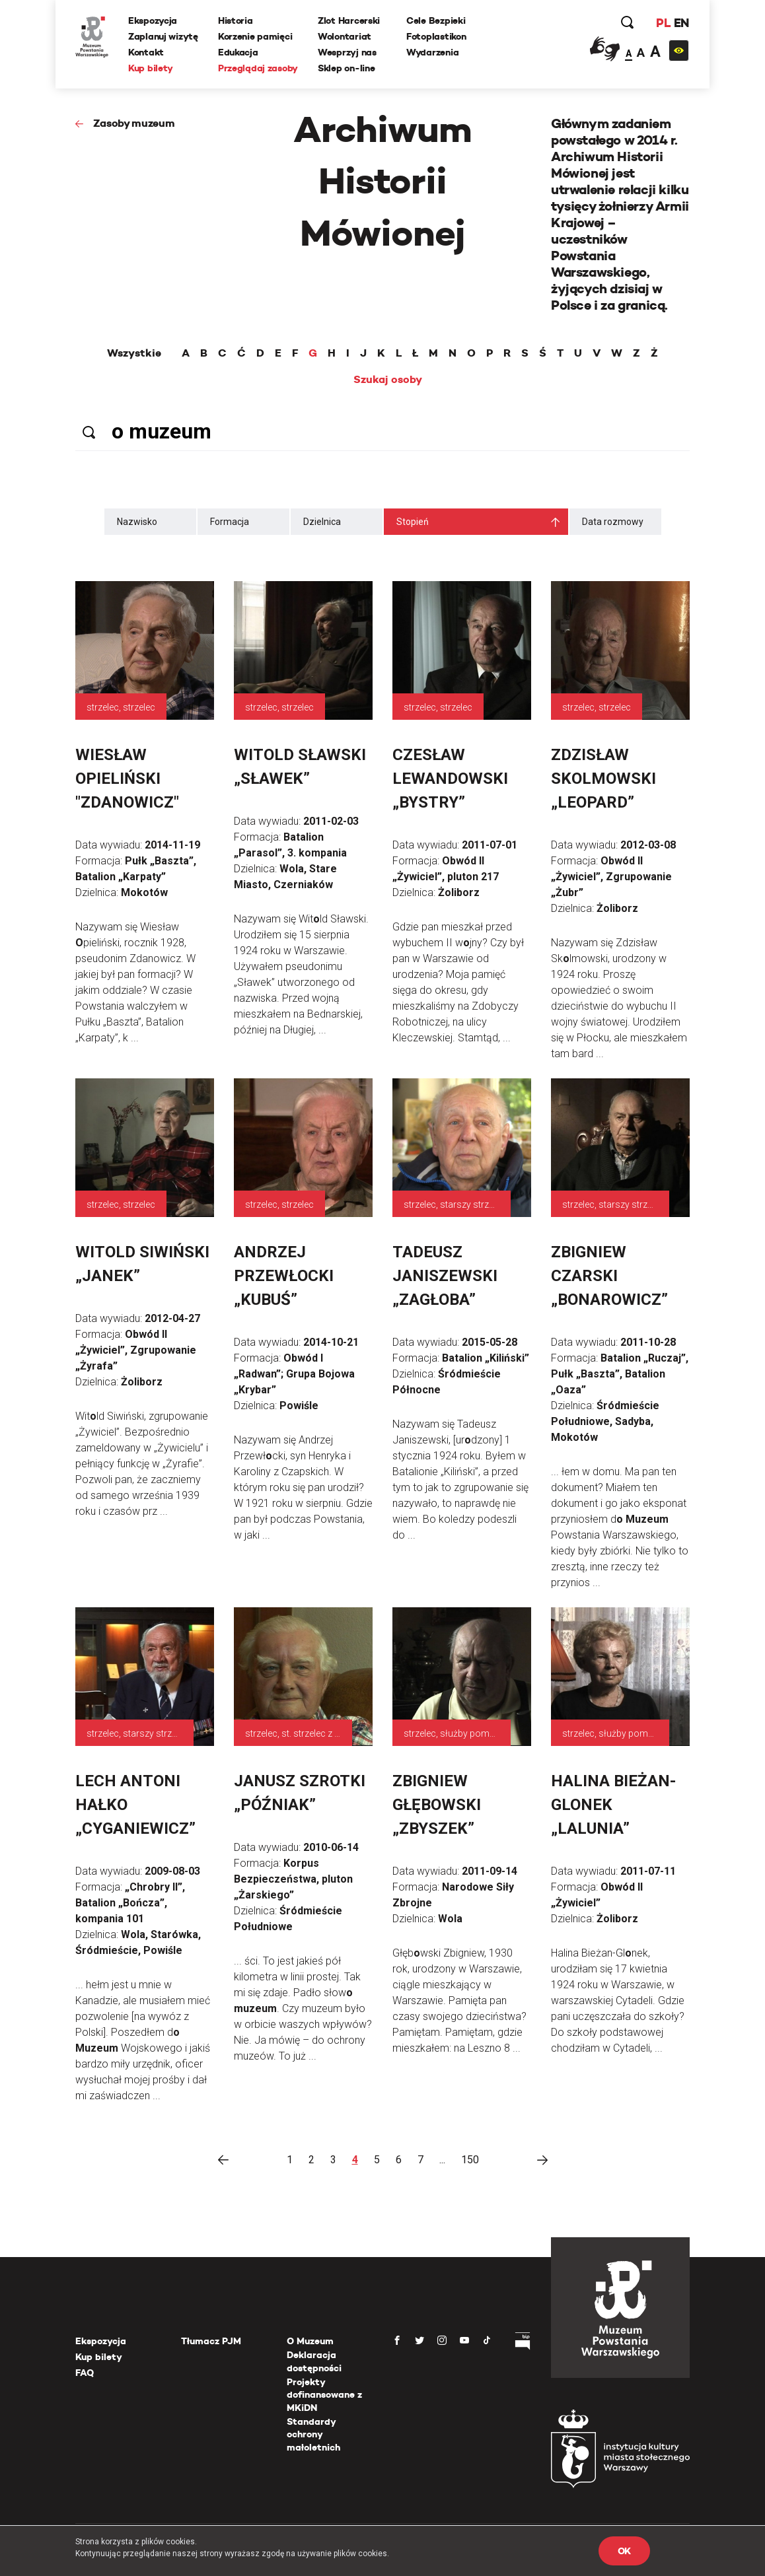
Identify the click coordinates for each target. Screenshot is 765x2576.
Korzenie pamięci (255, 36)
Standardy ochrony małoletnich (313, 2434)
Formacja (229, 521)
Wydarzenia (432, 52)
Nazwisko (137, 521)
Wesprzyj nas (347, 52)
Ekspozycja (152, 20)
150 (470, 2159)
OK (624, 2551)
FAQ (84, 2373)
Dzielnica (322, 521)
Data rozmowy (612, 521)
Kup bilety (150, 68)
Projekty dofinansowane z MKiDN (324, 2395)
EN (681, 22)
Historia (235, 20)
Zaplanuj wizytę (163, 36)
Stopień (412, 521)
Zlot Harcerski (349, 20)
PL (663, 22)
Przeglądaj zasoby (258, 68)
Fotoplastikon (436, 36)
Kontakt (146, 52)
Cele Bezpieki (435, 20)
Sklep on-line (346, 68)
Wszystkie (134, 353)
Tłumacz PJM (211, 2341)
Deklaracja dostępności (314, 2361)
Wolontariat (344, 36)
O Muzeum (310, 2341)
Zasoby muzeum (134, 123)
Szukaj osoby (387, 379)
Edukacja (238, 52)
